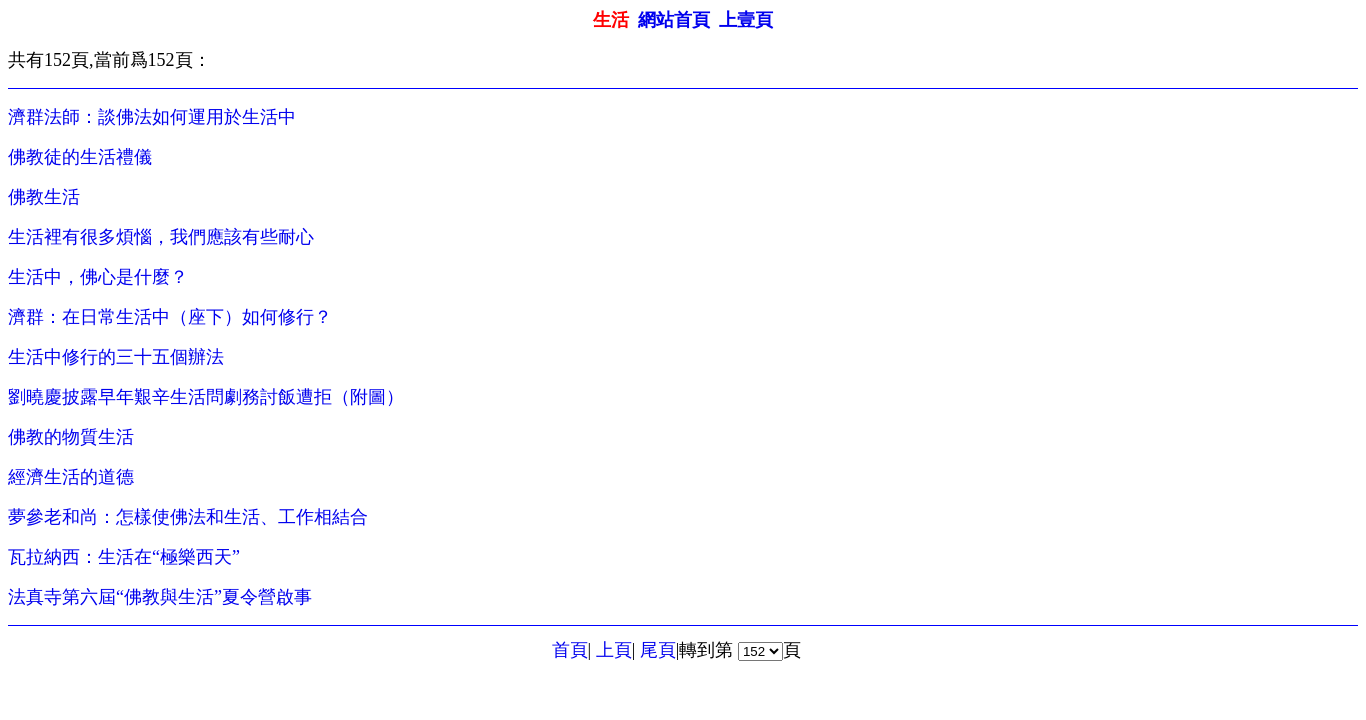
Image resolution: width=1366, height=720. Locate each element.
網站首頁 (674, 20)
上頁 (614, 650)
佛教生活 (44, 197)
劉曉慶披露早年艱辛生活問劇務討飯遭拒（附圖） (206, 397)
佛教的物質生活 (71, 437)
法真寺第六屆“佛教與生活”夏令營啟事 (160, 597)
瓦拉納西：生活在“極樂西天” (124, 557)
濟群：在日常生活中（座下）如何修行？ (170, 317)
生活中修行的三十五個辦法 (116, 357)
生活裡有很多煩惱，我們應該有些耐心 (161, 237)
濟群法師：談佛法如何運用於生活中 (152, 117)
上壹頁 (746, 20)
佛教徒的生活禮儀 (80, 157)
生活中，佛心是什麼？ (98, 277)
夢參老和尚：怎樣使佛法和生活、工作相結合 (188, 517)
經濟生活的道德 (71, 477)
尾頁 (658, 650)
